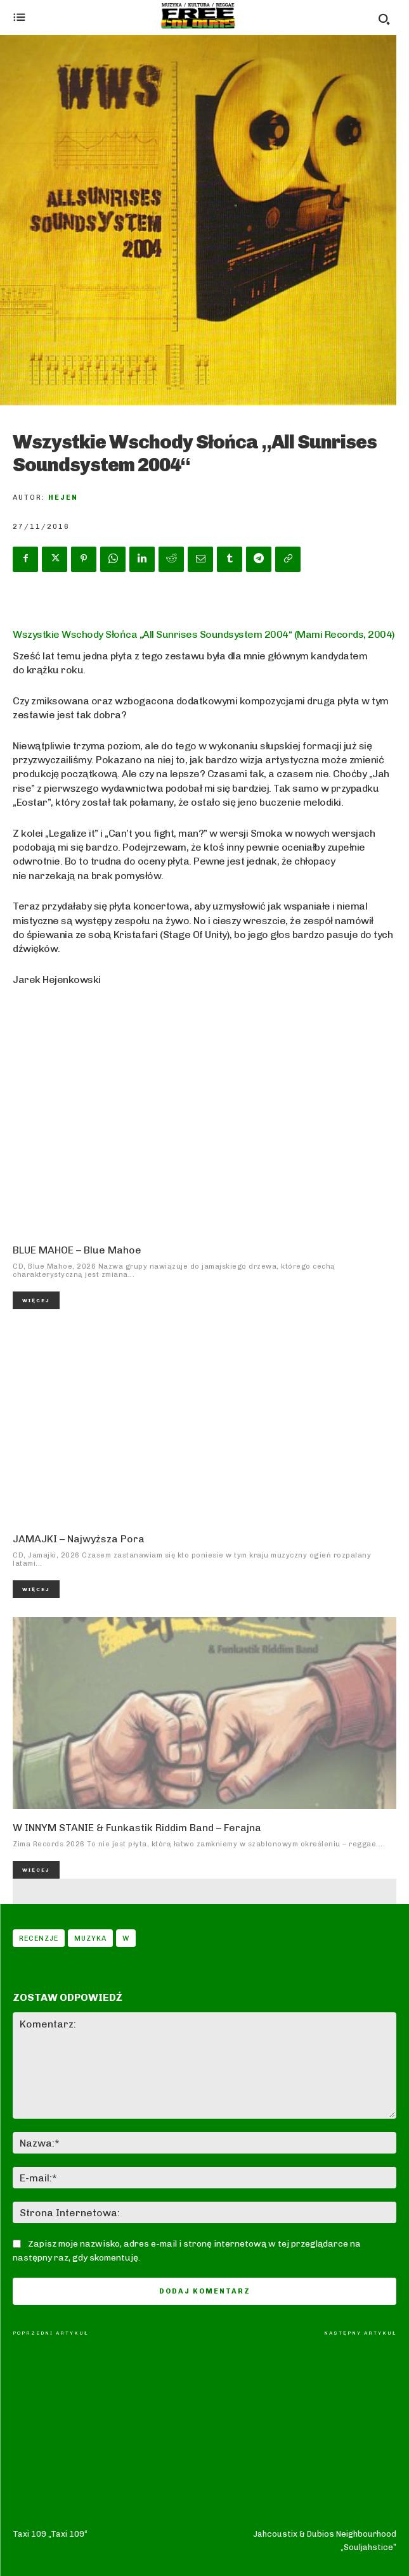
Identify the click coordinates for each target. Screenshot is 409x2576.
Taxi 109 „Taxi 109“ (50, 2359)
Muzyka (90, 1938)
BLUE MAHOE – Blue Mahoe (77, 1250)
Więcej (36, 1300)
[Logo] (198, 16)
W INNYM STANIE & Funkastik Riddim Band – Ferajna (137, 1828)
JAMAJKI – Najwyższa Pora (79, 1539)
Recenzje (39, 1938)
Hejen (63, 497)
